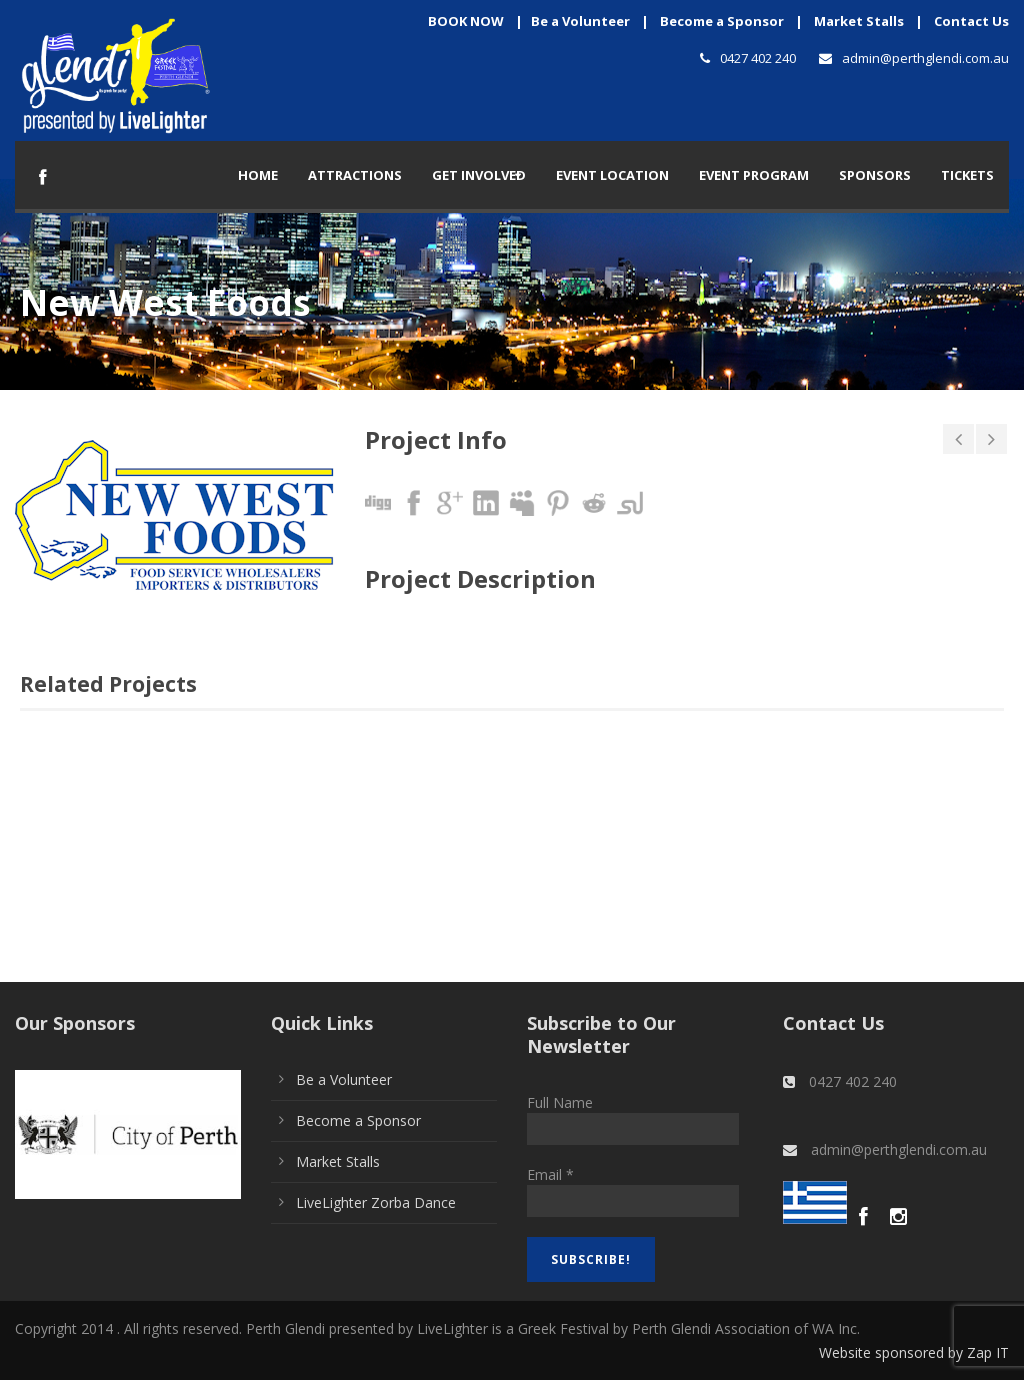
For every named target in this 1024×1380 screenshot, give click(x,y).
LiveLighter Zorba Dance (376, 1202)
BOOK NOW (466, 21)
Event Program (754, 175)
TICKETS (967, 175)
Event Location (612, 175)
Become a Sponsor (722, 21)
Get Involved (479, 175)
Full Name (560, 1102)
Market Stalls (859, 21)
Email (550, 1174)
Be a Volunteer (580, 21)
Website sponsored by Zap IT (914, 1352)
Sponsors (875, 175)
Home (258, 175)
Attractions (355, 175)
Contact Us (971, 21)
